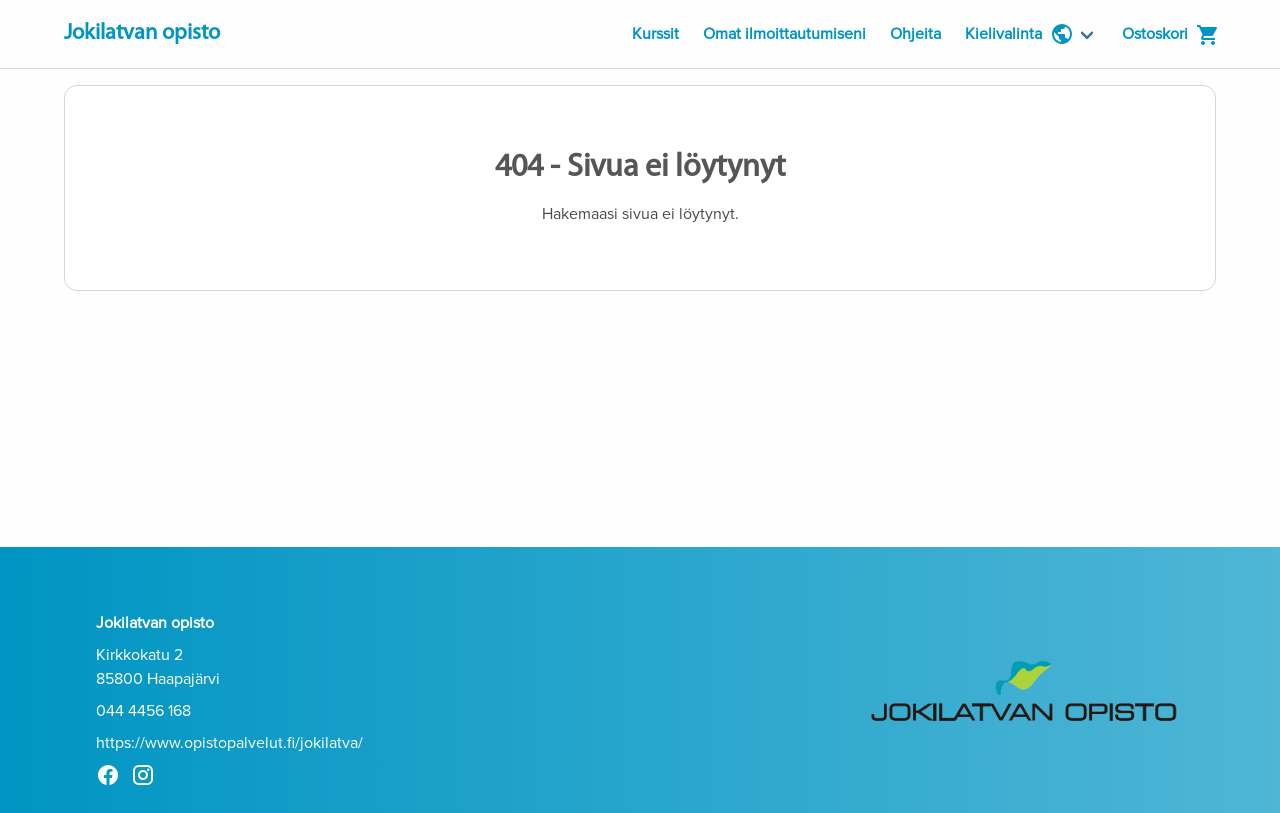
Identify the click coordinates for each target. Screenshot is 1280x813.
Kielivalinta (1019, 34)
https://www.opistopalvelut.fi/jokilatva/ (229, 743)
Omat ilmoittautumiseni (784, 34)
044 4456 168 (143, 711)
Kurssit (655, 34)
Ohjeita (915, 34)
